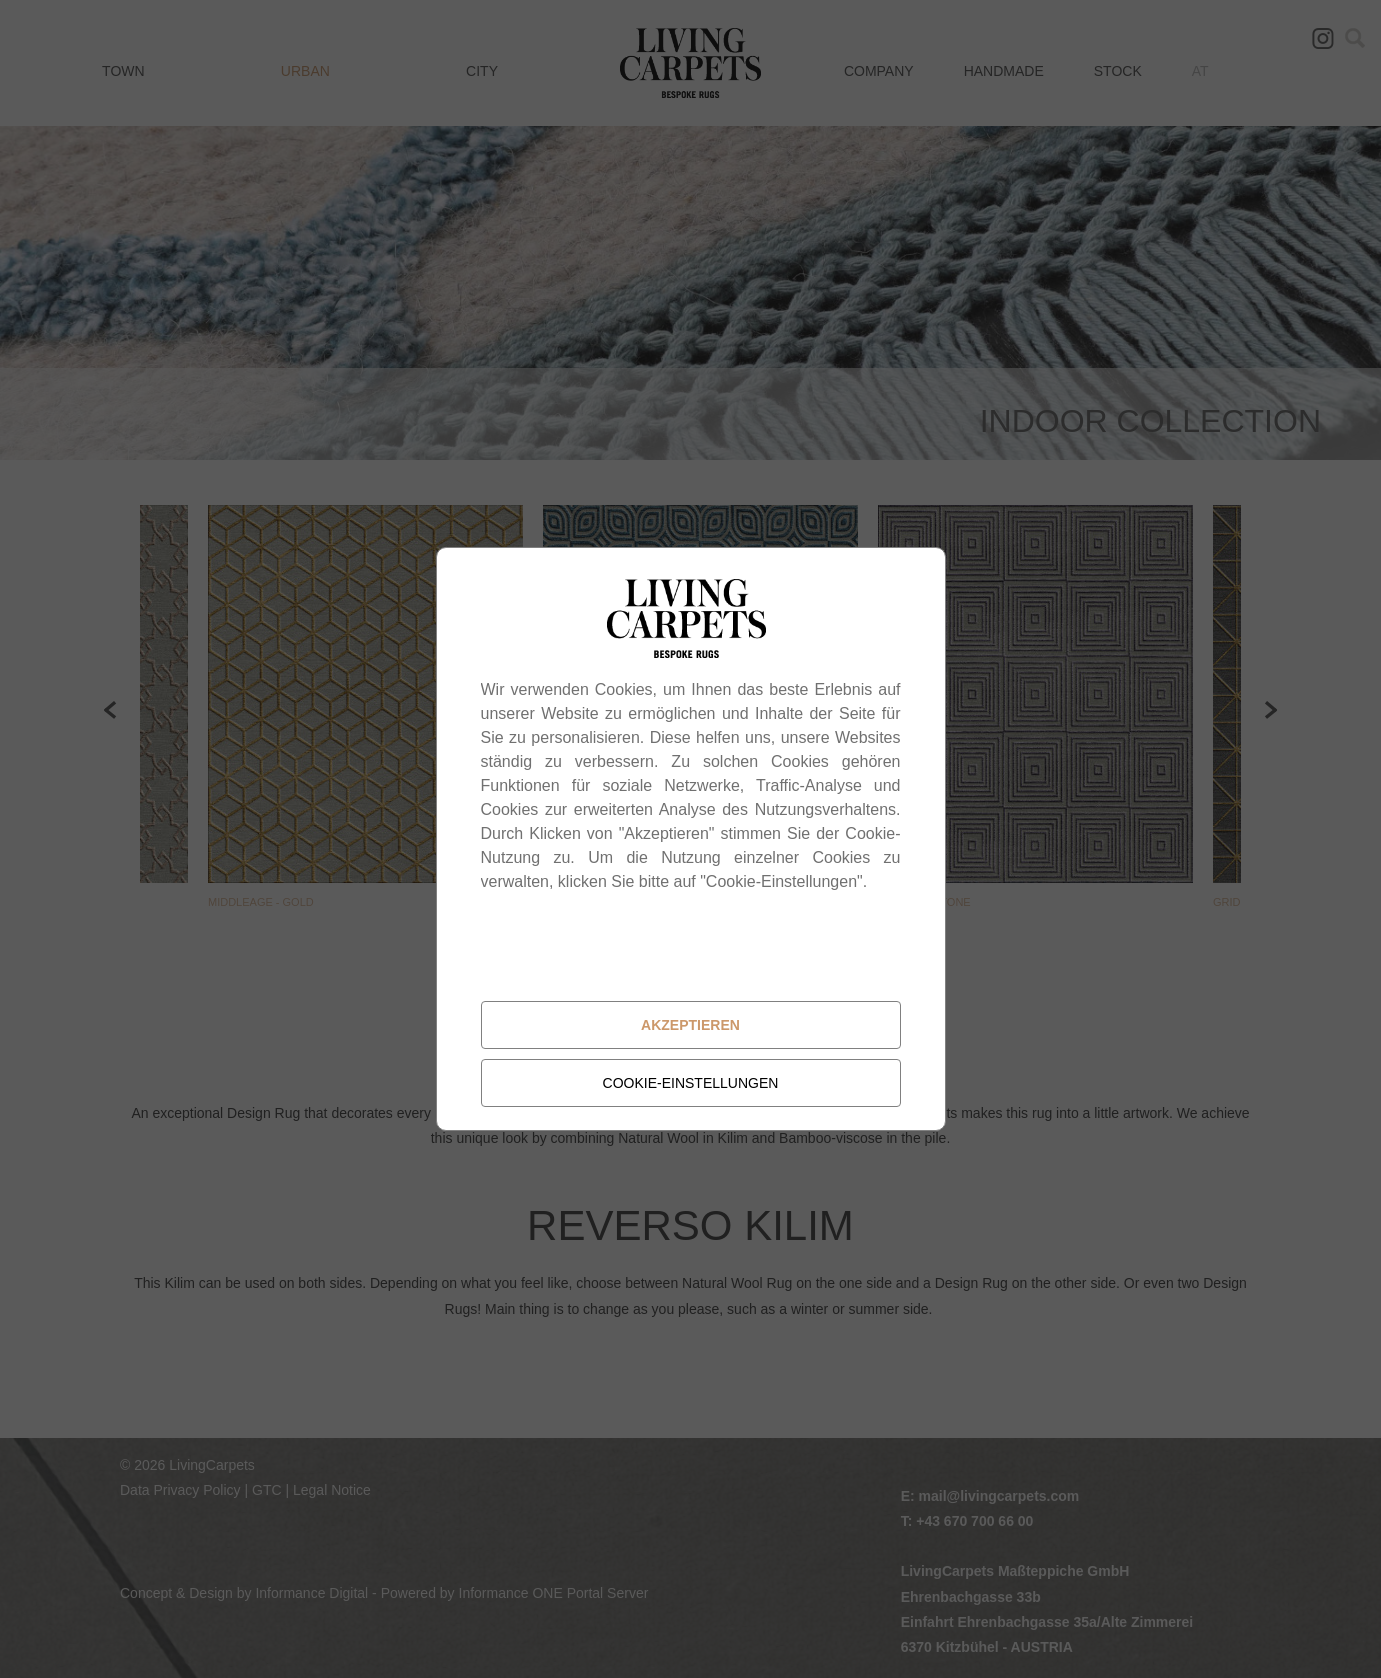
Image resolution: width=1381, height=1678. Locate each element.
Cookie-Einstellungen (691, 1083)
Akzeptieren (690, 1025)
